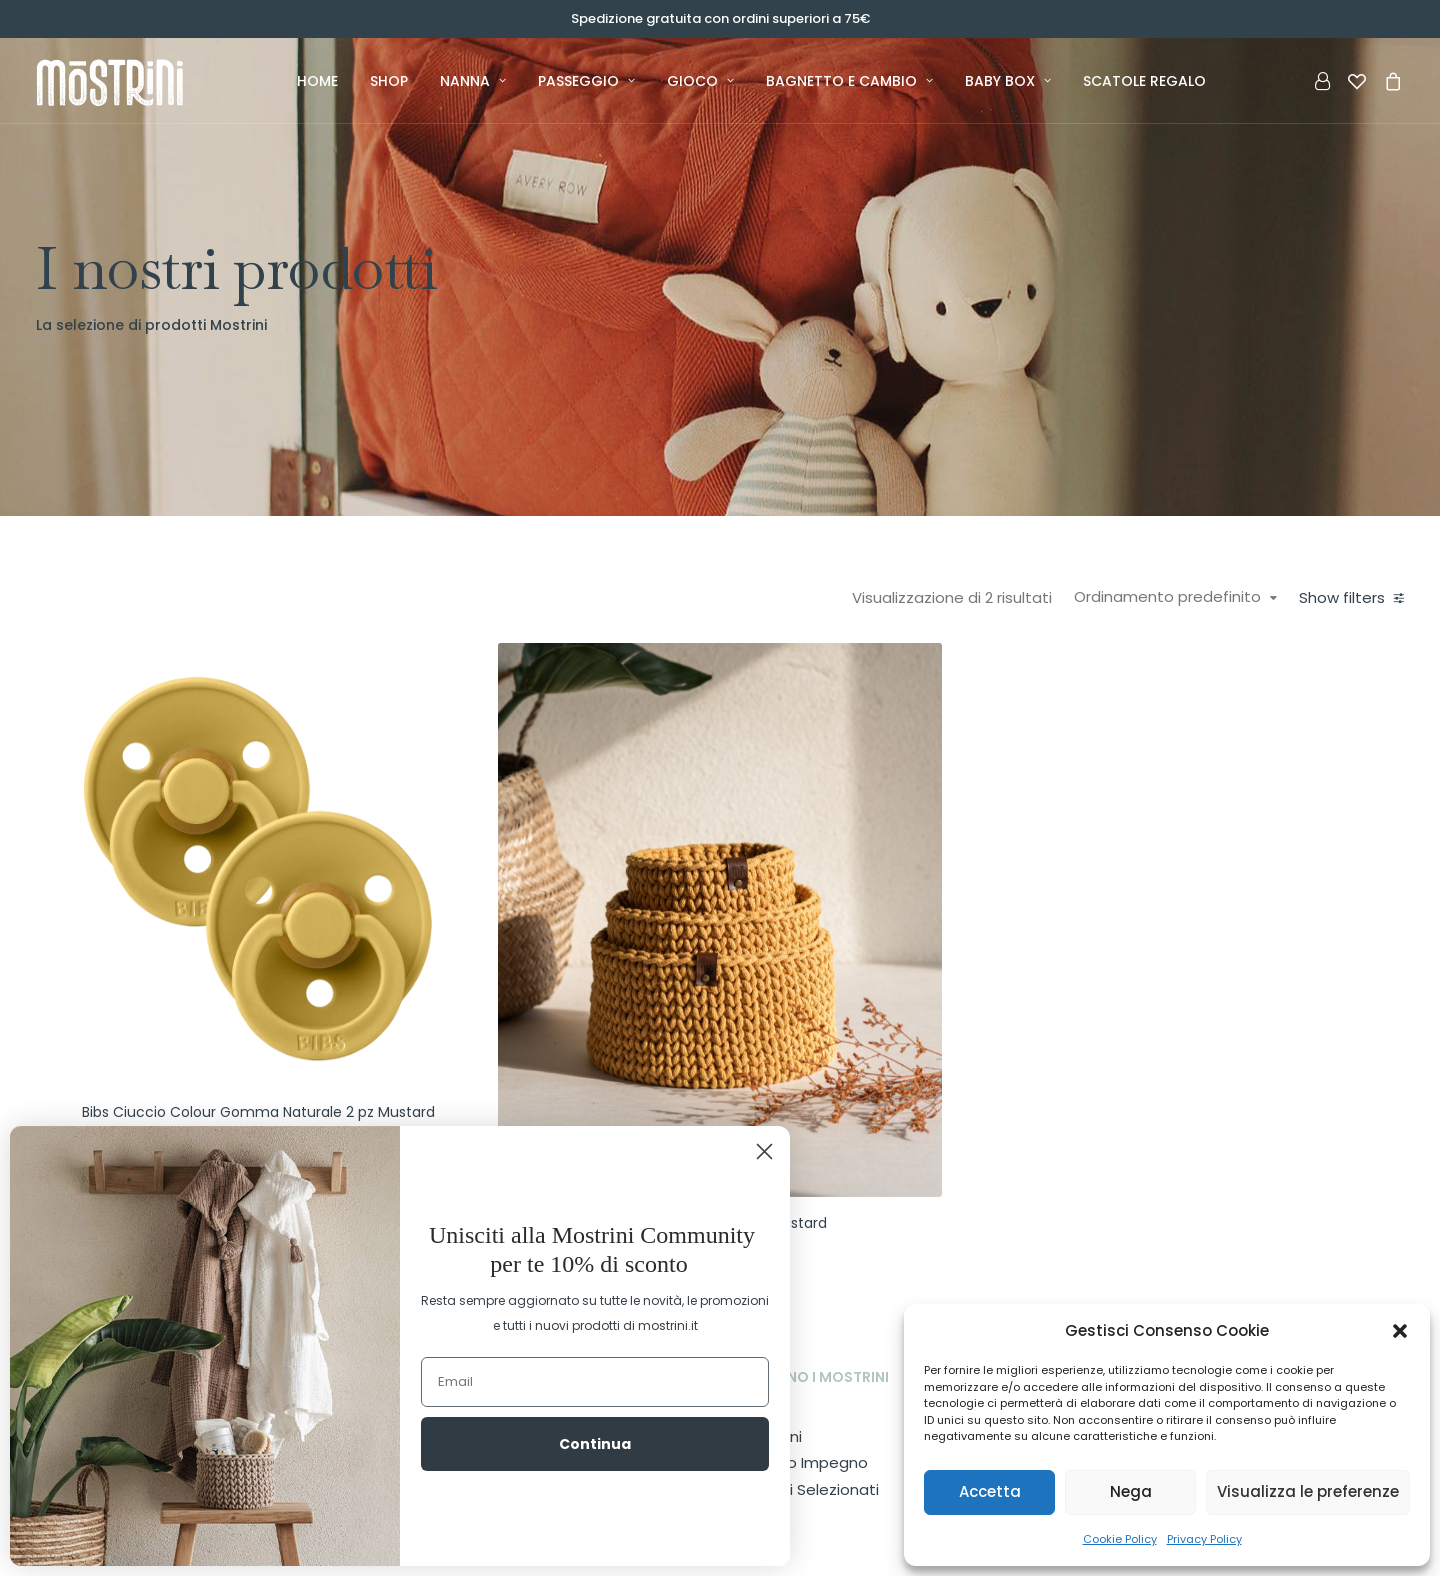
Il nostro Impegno (803, 1370)
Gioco (700, 81)
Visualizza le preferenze (1308, 1491)
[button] (1400, 1331)
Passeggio (586, 81)
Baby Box (1008, 81)
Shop (389, 81)
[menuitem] (317, 81)
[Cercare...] (171, 1160)
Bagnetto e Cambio (849, 81)
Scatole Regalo (1144, 81)
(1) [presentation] (149, 738)
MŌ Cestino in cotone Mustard (891, 1080)
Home (317, 81)
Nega (1131, 1491)
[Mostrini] (132, 81)
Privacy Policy (1204, 1539)
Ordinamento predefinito (1174, 597)
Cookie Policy (1120, 1539)
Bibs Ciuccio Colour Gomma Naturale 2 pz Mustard (543, 1006)
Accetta (990, 1491)
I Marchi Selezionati (808, 1397)
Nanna (473, 81)
